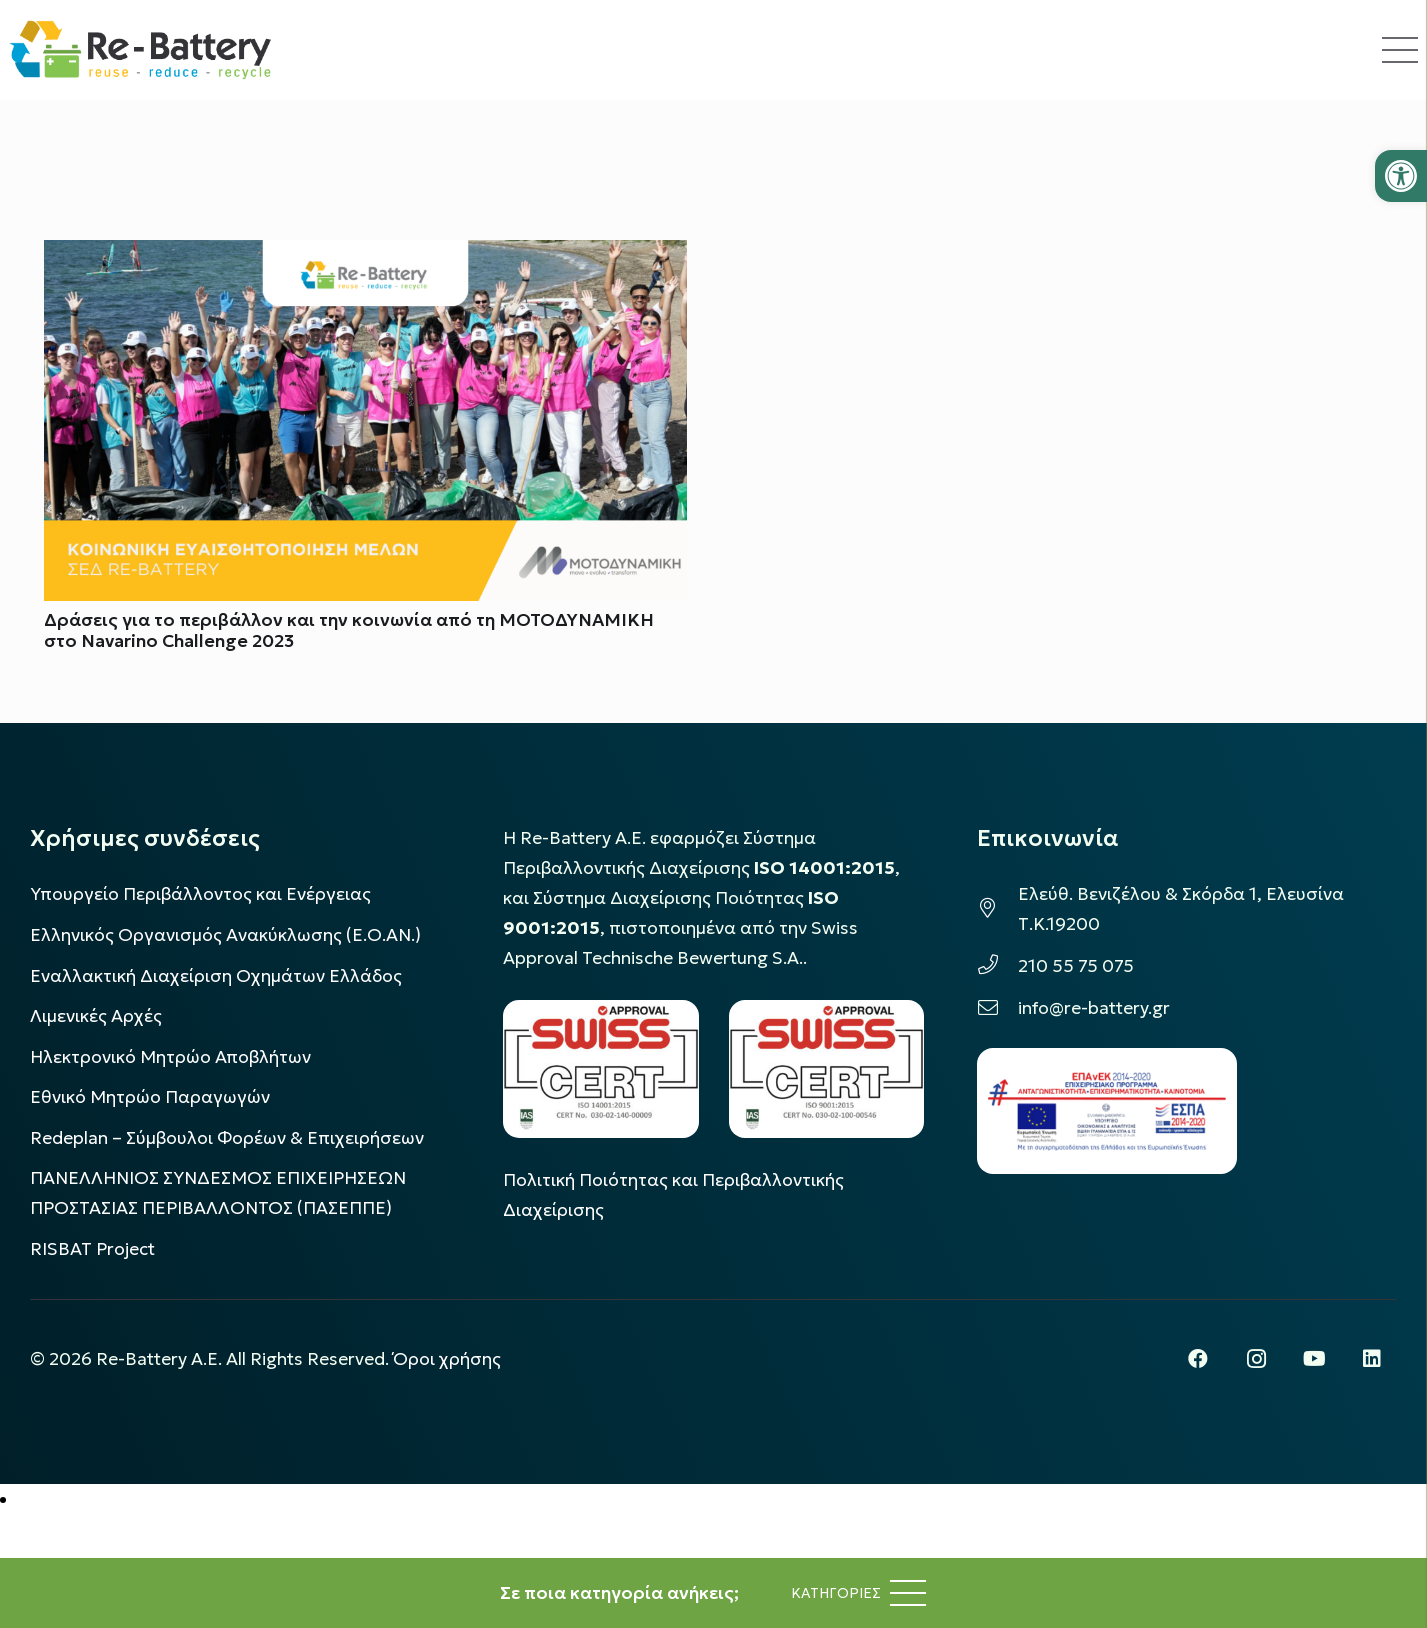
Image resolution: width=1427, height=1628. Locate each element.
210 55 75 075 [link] (1076, 966)
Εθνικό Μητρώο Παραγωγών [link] (150, 1097)
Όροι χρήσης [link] (447, 1359)
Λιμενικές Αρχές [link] (96, 1016)
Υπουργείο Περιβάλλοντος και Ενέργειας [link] (200, 894)
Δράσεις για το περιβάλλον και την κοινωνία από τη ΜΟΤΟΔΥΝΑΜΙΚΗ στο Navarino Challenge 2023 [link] (349, 630)
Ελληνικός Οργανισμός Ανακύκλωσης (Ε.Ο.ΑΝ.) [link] (225, 935)
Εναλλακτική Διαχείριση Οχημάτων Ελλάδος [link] (216, 976)
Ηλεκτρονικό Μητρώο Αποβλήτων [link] (170, 1057)
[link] (1401, 176)
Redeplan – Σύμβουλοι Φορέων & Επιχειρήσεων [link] (227, 1138)
